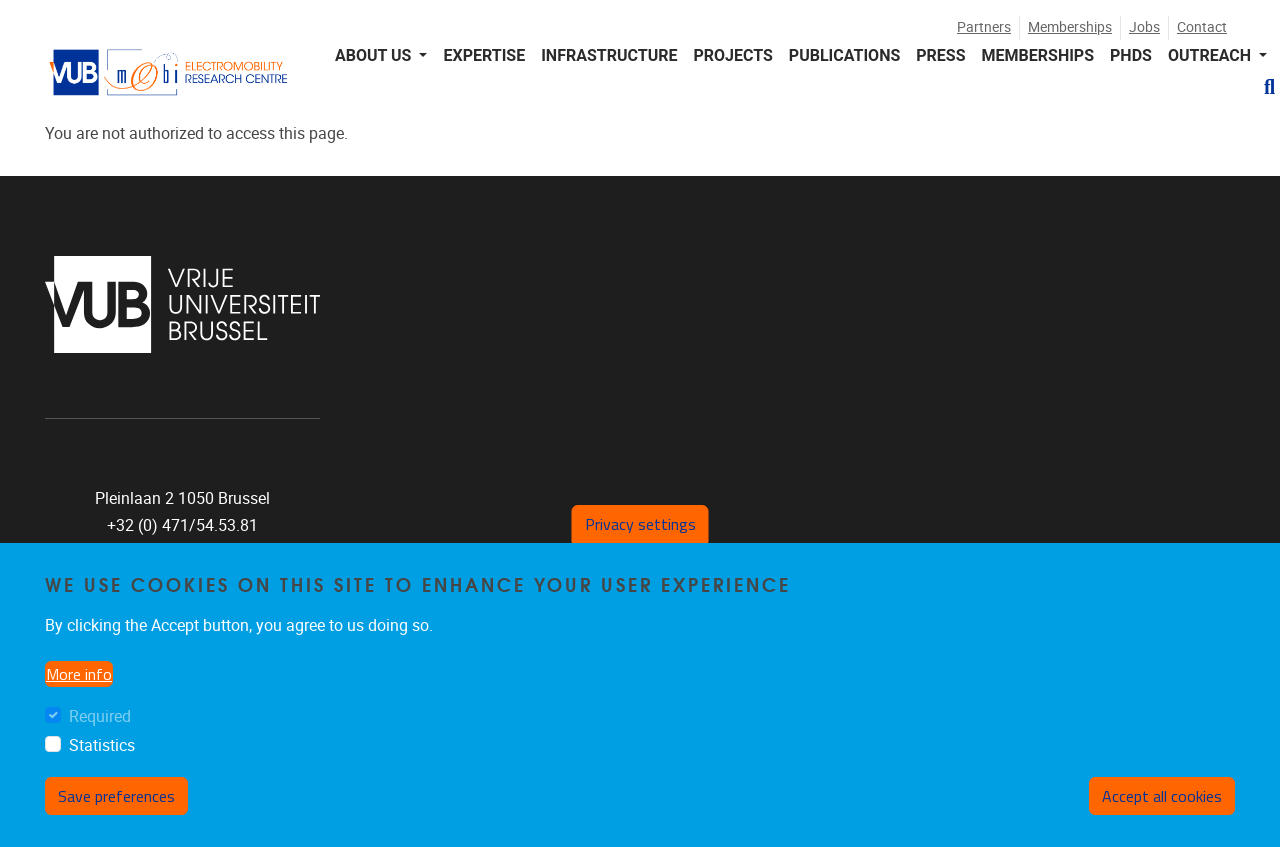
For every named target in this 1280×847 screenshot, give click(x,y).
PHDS (1131, 55)
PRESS (940, 55)
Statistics (102, 745)
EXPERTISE (484, 55)
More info (79, 674)
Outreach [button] (1211, 55)
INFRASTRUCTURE (609, 55)
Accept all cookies (1162, 796)
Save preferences (116, 796)
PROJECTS (732, 55)
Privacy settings (640, 524)
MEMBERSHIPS (1038, 55)
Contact (1202, 27)
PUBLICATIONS (844, 55)
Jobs (1144, 27)
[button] (1261, 87)
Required (100, 716)
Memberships (1070, 27)
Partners (984, 27)
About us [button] (375, 55)
